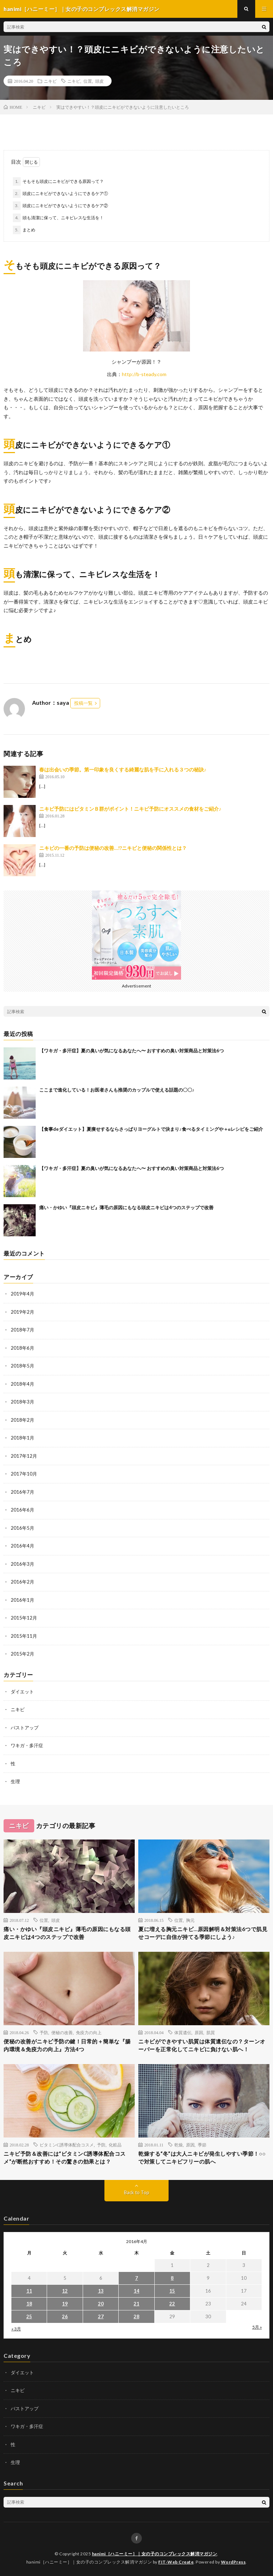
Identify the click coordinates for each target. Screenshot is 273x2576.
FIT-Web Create (176, 2562)
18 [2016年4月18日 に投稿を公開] (29, 2303)
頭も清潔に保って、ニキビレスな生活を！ (63, 217)
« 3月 (16, 2328)
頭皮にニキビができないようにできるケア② (65, 205)
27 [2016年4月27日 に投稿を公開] (101, 2316)
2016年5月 (22, 1528)
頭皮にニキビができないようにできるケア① (65, 193)
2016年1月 (22, 1600)
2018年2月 (22, 1420)
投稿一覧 (83, 703)
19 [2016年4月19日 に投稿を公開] (65, 2303)
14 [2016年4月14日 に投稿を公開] (136, 2291)
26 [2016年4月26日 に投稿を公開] (65, 2316)
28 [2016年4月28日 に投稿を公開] (136, 2316)
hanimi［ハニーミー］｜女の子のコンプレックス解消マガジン (154, 2553)
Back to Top (136, 2192)
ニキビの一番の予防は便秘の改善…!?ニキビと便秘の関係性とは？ (113, 848)
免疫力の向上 (89, 2032)
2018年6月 (22, 1348)
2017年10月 (24, 1474)
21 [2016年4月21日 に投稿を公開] (136, 2303)
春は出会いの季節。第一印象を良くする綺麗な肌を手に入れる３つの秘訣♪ (122, 769)
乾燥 (178, 2145)
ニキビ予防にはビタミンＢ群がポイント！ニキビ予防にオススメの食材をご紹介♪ (130, 809)
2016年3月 (22, 1564)
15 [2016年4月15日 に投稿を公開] (172, 2291)
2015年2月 (22, 1654)
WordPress (233, 2562)
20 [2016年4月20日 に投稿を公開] (101, 2303)
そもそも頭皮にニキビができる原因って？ (63, 181)
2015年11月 (24, 1636)
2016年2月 (22, 1582)
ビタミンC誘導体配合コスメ (67, 2145)
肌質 (210, 2032)
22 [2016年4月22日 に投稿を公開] (172, 2303)
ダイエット (22, 1691)
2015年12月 (24, 1618)
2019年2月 (22, 1312)
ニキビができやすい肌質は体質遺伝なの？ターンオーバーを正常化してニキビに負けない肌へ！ (202, 2045)
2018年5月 (22, 1366)
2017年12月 (24, 1456)
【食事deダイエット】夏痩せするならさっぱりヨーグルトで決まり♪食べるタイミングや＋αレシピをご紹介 (151, 1129)
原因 (199, 2032)
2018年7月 (22, 1330)
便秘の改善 (62, 2032)
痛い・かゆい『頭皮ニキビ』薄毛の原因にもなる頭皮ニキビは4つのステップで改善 (126, 1207)
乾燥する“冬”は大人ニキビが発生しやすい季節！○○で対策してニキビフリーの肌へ (202, 2157)
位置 (87, 81)
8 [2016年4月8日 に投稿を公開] (172, 2278)
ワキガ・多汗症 (27, 1745)
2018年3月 (22, 1402)
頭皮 (99, 81)
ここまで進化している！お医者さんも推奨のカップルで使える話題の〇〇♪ (117, 1090)
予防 (44, 2032)
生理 (15, 1781)
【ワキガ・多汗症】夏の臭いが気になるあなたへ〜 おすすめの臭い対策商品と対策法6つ (131, 1050)
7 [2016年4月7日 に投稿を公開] (136, 2278)
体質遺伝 (182, 2032)
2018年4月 (22, 1384)
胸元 (190, 1920)
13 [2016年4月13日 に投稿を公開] (101, 2291)
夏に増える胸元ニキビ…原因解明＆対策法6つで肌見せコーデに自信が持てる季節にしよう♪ (202, 1933)
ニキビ (50, 81)
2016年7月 (22, 1492)
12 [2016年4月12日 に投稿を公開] (65, 2291)
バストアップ (24, 1727)
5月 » (257, 2327)
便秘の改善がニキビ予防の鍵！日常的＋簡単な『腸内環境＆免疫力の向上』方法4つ (67, 2045)
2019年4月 (22, 1294)
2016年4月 (22, 1546)
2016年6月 (22, 1510)
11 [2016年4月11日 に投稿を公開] (29, 2291)
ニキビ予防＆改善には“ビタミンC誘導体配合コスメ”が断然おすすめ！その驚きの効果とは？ (65, 2157)
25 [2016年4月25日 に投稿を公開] (29, 2316)
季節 (202, 2145)
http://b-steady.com (144, 374)
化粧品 (115, 2145)
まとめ (28, 229)
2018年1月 (22, 1438)
